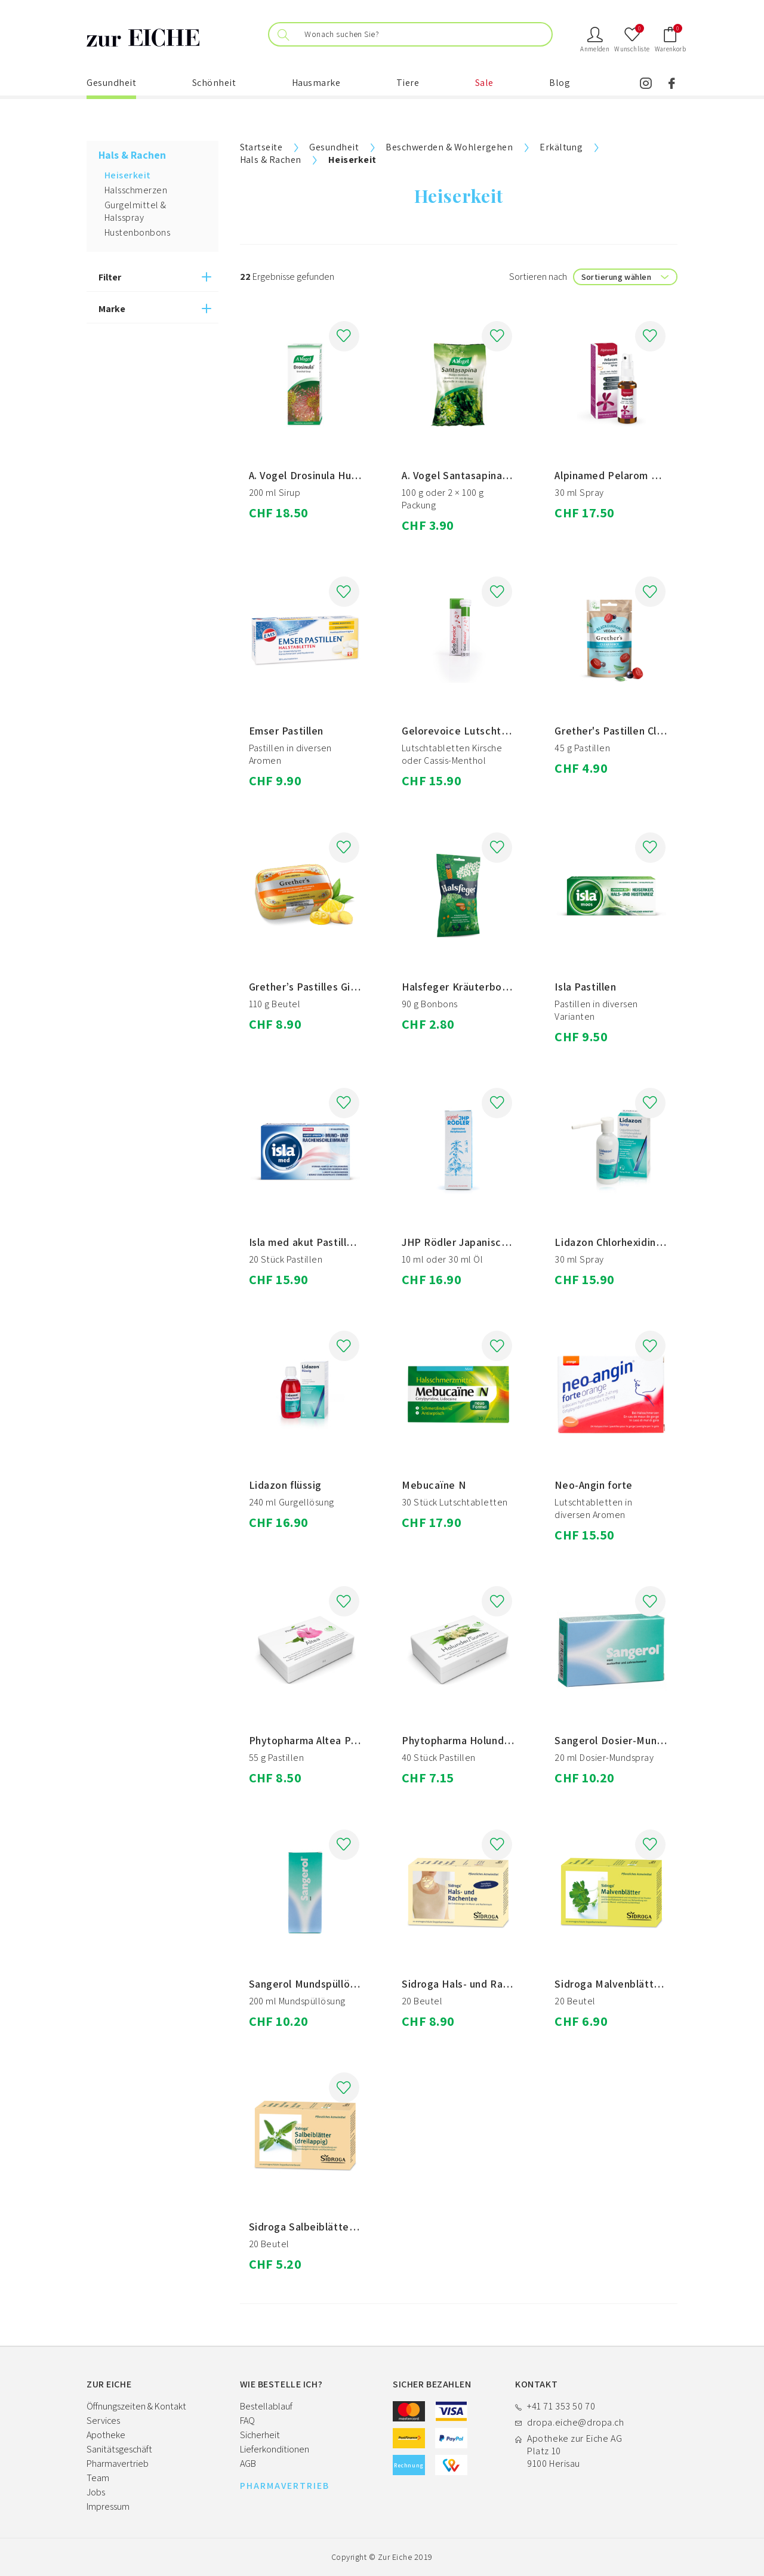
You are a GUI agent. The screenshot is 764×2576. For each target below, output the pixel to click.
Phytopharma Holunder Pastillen (480, 1740)
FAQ (247, 2420)
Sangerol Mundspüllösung (311, 1984)
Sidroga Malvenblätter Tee (619, 1984)
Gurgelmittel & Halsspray (135, 211)
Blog (559, 82)
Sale (484, 82)
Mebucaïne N (434, 1485)
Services (103, 2420)
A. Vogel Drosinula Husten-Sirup (325, 475)
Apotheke (106, 2435)
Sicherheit (260, 2435)
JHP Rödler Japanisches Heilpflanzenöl (497, 1242)
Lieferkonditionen (274, 2449)
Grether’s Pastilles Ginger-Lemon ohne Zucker (361, 987)
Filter (109, 277)
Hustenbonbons (137, 232)
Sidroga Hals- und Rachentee (472, 1984)
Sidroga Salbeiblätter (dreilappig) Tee (342, 2226)
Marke (111, 309)
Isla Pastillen (585, 987)
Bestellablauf (266, 2406)
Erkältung (561, 147)
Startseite (261, 147)
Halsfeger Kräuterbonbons (466, 987)
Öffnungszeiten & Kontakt (136, 2406)
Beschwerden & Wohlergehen (449, 147)
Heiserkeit (127, 175)
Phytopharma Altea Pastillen (317, 1740)
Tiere (408, 82)
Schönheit (214, 82)
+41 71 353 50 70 (561, 2406)
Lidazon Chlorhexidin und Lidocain (637, 1242)
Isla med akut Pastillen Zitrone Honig (339, 1242)
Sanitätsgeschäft (119, 2449)
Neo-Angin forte (593, 1485)
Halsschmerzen (135, 190)
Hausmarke (316, 82)
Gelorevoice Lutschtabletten (472, 731)
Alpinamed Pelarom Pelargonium (632, 475)
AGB (248, 2463)
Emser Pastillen (286, 731)
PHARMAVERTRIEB (284, 2486)
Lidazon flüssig (285, 1485)
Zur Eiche (395, 2557)
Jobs (96, 2492)
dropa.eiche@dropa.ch (575, 2422)
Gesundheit (111, 82)
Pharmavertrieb (118, 2463)
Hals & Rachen (270, 159)
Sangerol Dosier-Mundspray (621, 1740)
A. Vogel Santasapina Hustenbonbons (491, 475)
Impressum (108, 2506)
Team (98, 2478)
